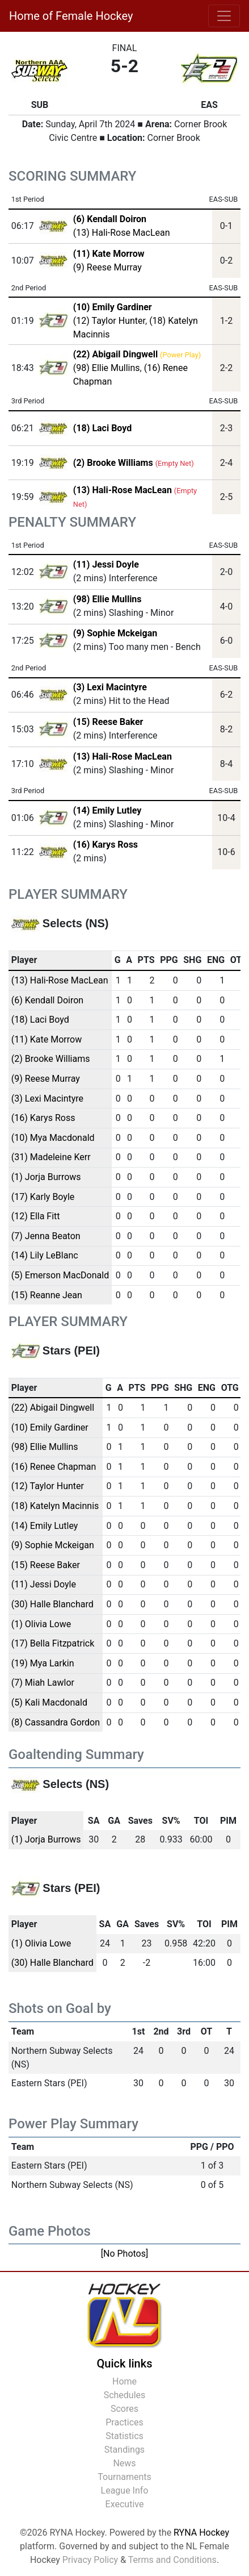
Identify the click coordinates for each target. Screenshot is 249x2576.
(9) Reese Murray (107, 267)
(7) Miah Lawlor (42, 1682)
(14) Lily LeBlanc (44, 1255)
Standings (124, 2449)
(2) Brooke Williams (50, 1058)
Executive (124, 2504)
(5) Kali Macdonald (49, 1702)
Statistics (124, 2436)
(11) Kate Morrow (46, 1039)
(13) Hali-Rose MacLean (121, 232)
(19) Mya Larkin (42, 1663)
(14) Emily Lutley (107, 810)
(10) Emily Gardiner (49, 1427)
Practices (124, 2422)
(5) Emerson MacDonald (60, 1275)
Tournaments (124, 2476)
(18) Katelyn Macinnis (55, 1505)
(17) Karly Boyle (43, 1196)
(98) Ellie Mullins (106, 367)
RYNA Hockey (201, 2532)
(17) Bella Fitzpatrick (53, 1643)
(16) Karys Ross (105, 844)
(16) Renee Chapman (53, 1466)
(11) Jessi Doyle (106, 564)
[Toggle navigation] (224, 16)
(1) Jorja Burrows (46, 1177)
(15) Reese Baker (108, 721)
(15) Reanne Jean (46, 1295)
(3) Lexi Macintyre (110, 687)
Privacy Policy (90, 2559)
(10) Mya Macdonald (53, 1137)
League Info (125, 2490)
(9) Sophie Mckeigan (115, 633)
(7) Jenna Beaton (46, 1236)
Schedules (125, 2395)
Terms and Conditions (172, 2559)
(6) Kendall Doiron (47, 1000)
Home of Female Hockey (71, 16)
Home (124, 2381)
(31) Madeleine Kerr (51, 1157)
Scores (124, 2408)
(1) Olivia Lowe (41, 1624)
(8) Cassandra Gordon (55, 1722)
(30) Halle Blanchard (52, 1604)
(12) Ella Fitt (35, 1216)
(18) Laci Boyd (40, 1019)
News (124, 2463)
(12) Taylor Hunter (109, 320)
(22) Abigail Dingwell (52, 1407)
